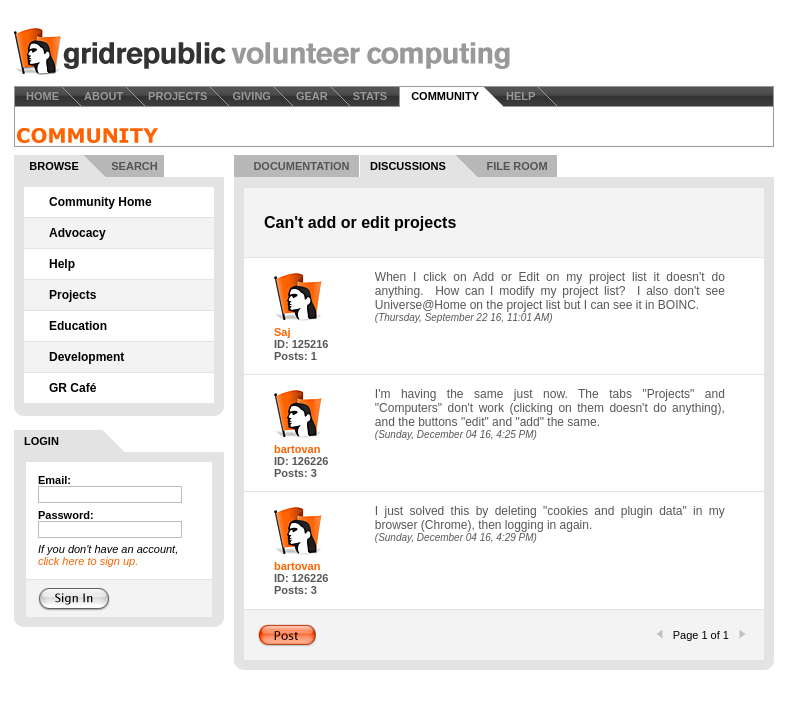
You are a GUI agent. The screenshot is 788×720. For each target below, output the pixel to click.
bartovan (297, 449)
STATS (370, 96)
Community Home (100, 202)
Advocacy (77, 233)
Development (86, 357)
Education (78, 326)
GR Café (72, 388)
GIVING (251, 96)
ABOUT (103, 96)
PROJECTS (177, 96)
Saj (282, 332)
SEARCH (134, 166)
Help (62, 264)
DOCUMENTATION (301, 166)
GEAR (312, 96)
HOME (42, 96)
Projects (72, 295)
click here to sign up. (88, 561)
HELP (520, 96)
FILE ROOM (516, 166)
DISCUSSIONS (408, 166)
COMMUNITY (445, 96)
